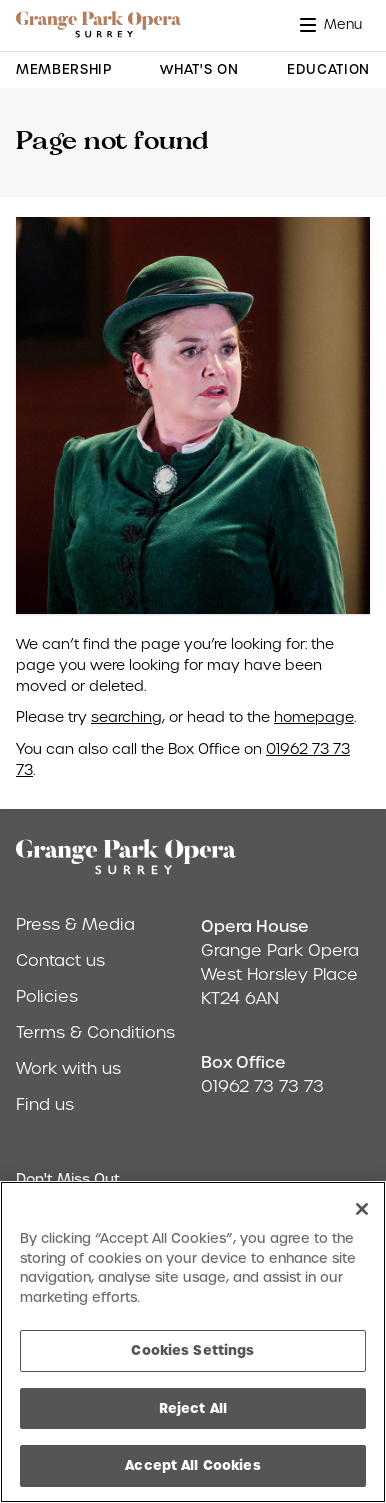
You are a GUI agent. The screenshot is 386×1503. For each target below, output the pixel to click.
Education (328, 69)
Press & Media (75, 924)
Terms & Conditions (95, 1032)
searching (126, 717)
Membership (64, 69)
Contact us (60, 960)
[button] (335, 24)
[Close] (362, 1209)
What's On (199, 69)
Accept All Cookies (192, 1465)
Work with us (68, 1068)
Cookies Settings (192, 1350)
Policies (47, 996)
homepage (314, 717)
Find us (45, 1104)
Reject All (193, 1408)
